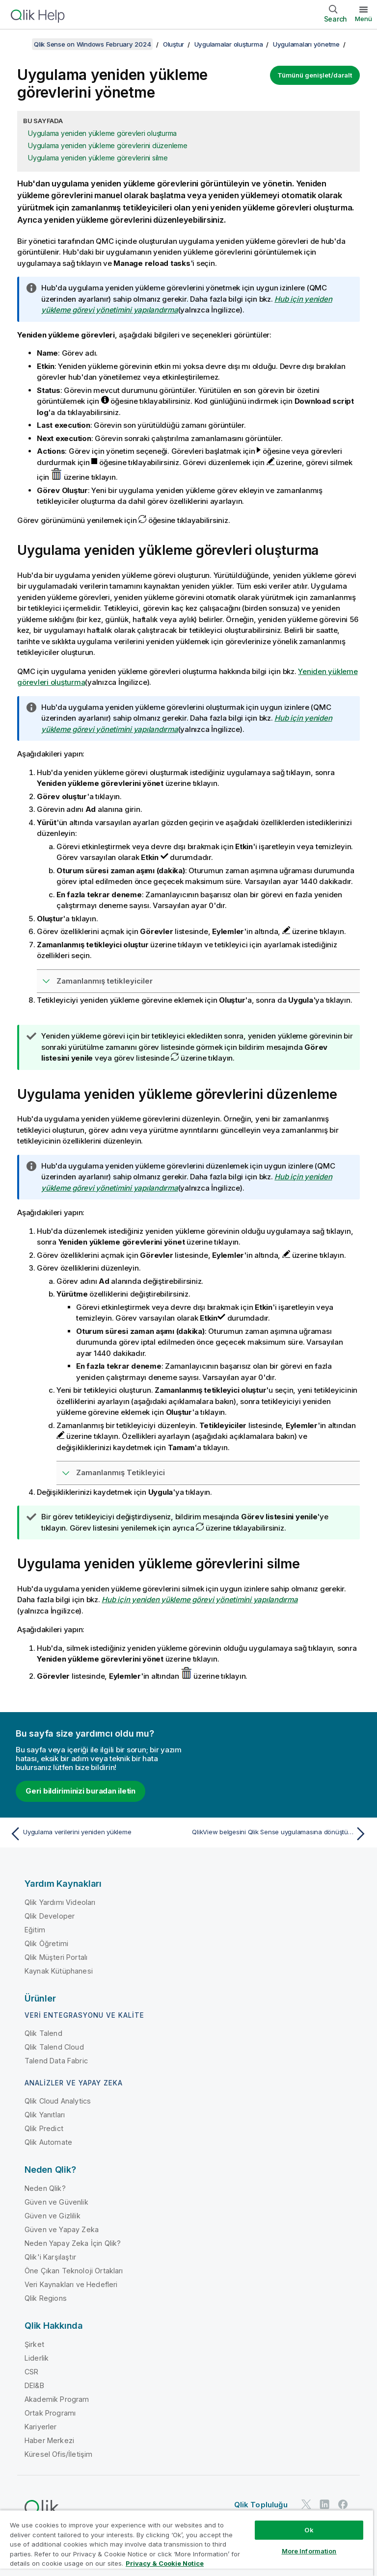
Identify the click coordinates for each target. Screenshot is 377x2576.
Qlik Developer (50, 1916)
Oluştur (173, 44)
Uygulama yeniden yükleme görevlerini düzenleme (108, 145)
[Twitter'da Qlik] (306, 2504)
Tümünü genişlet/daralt (314, 75)
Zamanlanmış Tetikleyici (120, 1472)
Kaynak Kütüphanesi (59, 1971)
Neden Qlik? (45, 2188)
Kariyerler (41, 2426)
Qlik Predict (44, 2128)
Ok (308, 2530)
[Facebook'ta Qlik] (343, 2504)
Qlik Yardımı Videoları (60, 1902)
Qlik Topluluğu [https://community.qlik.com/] (261, 2504)
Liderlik (37, 2358)
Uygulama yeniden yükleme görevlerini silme (98, 158)
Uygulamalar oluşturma (228, 44)
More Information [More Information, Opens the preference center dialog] (309, 2551)
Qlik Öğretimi (46, 1943)
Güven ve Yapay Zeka (62, 2229)
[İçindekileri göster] (19, 44)
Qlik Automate (48, 2142)
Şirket (34, 2344)
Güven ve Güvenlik (56, 2202)
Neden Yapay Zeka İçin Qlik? (73, 2243)
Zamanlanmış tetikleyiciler (104, 981)
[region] (186, 2543)
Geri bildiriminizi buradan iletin (80, 1790)
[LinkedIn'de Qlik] (324, 2504)
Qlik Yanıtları (45, 2114)
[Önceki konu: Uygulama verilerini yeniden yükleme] (96, 1833)
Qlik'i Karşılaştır (50, 2257)
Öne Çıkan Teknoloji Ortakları (74, 2270)
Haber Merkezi (49, 2440)
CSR (31, 2372)
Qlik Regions (46, 2298)
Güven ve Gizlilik (53, 2216)
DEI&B (34, 2385)
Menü (363, 19)
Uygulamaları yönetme (306, 44)
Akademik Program (57, 2399)
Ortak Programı (50, 2413)
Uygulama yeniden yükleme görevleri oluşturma (102, 133)
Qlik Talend (43, 2033)
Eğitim (35, 1929)
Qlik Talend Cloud (54, 2047)
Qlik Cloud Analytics (58, 2101)
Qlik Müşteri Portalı (56, 1957)
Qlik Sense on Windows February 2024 (92, 44)
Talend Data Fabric (56, 2060)
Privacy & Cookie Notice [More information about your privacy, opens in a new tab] (165, 2563)
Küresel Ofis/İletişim (58, 2454)
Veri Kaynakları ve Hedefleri (71, 2284)
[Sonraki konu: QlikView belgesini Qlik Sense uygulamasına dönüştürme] (281, 1833)
